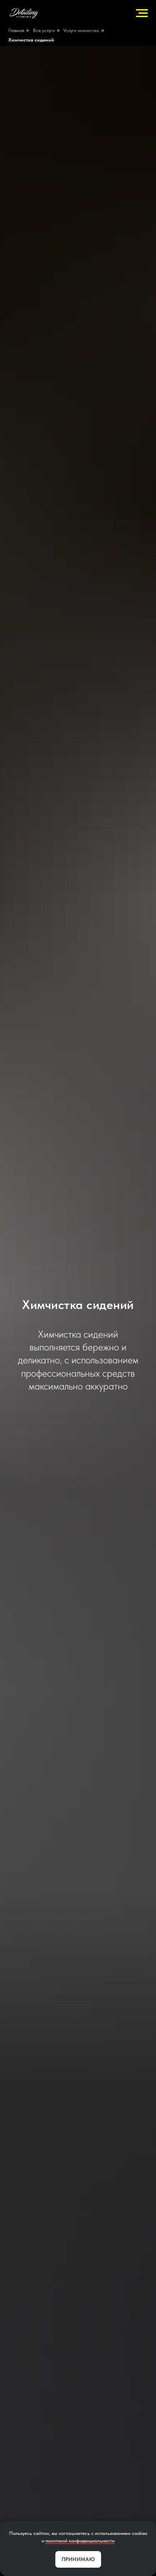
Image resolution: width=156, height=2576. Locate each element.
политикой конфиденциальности (79, 2541)
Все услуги (44, 30)
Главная (16, 30)
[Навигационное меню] (142, 13)
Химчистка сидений (31, 40)
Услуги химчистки (81, 30)
